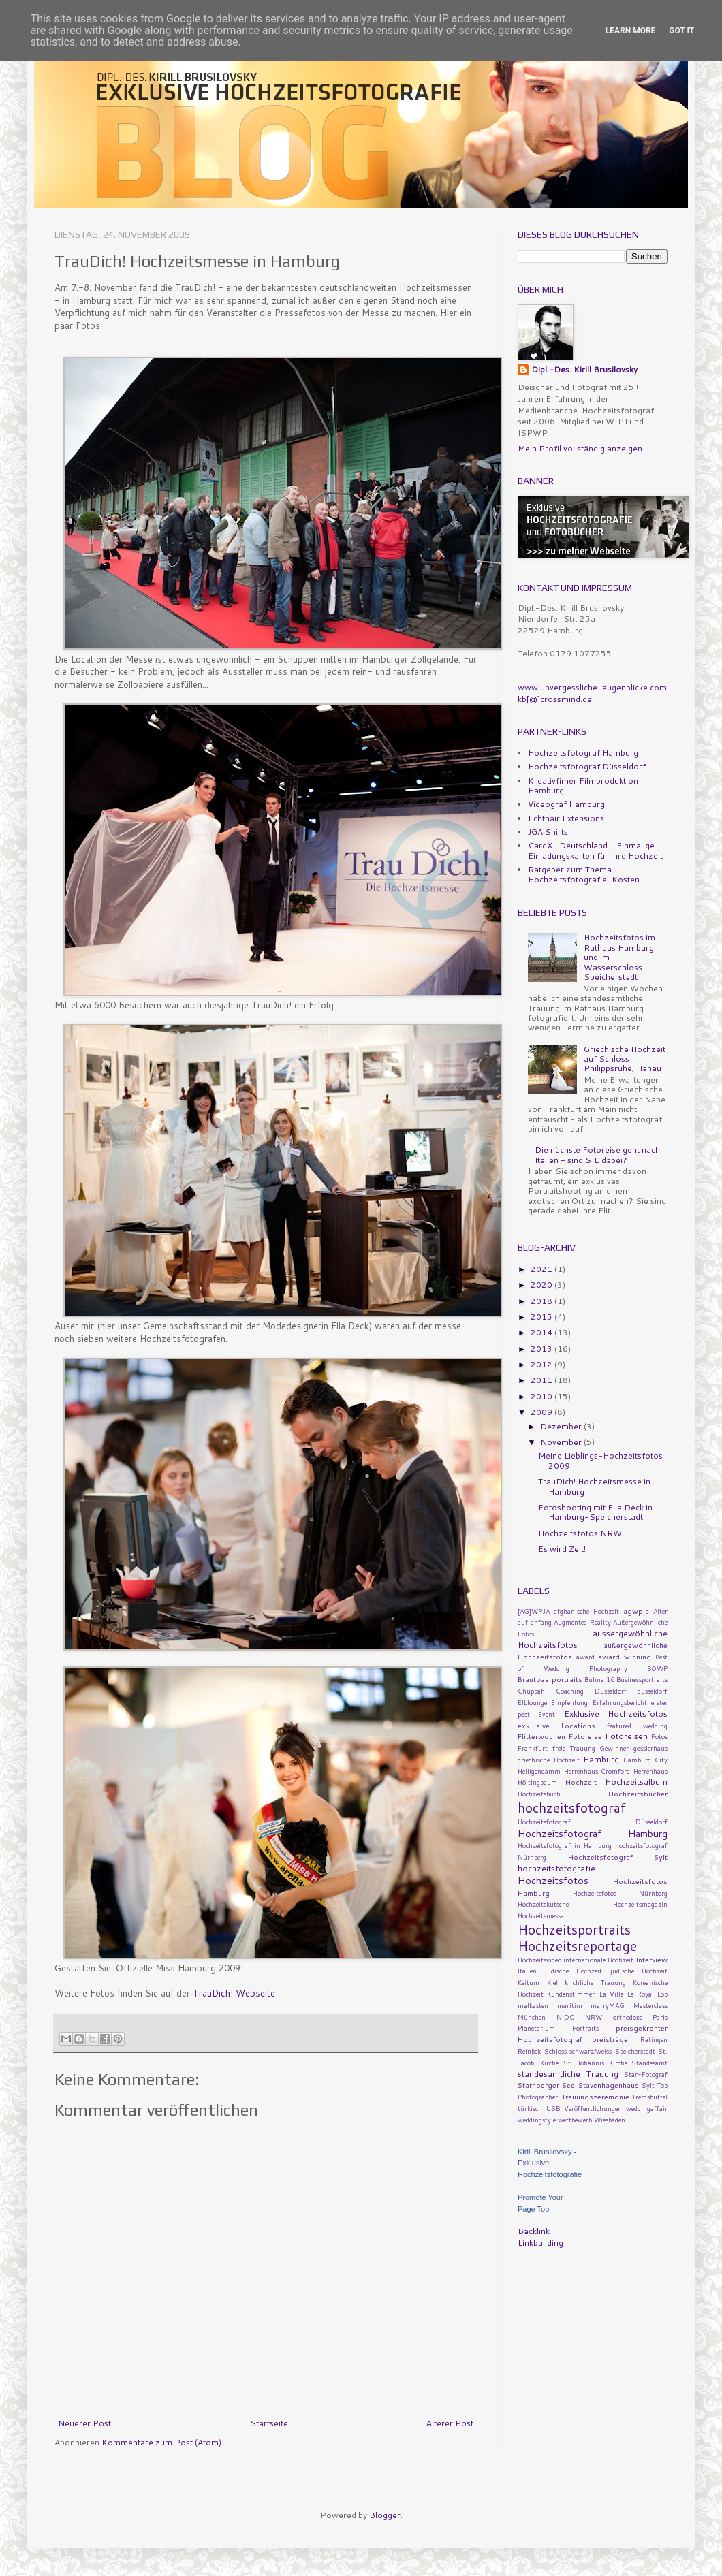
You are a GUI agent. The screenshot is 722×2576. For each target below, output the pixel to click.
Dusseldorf (611, 1691)
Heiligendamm (539, 1771)
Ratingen (654, 2039)
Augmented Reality (582, 1622)
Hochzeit (581, 1782)
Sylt (648, 2085)
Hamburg (601, 1759)
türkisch (530, 2108)
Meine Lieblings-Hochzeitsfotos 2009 (600, 1460)
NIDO (565, 2017)
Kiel (552, 1982)
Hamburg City (645, 1759)
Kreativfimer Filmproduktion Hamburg (583, 785)
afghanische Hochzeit (586, 1611)
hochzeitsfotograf (572, 1807)
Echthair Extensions (566, 818)
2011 (542, 1380)
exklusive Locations (556, 1725)
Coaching (570, 1691)
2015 (542, 1316)
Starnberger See (546, 2085)
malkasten (533, 2005)
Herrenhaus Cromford (597, 1771)
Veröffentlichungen (593, 2108)
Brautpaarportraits (550, 1679)
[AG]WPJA (534, 1611)
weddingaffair (647, 2108)
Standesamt (649, 2062)
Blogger (385, 2515)
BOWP (657, 1668)
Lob (662, 1994)
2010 (542, 1396)
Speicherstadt (635, 2051)
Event (546, 1714)
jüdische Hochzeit (639, 1970)
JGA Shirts (548, 832)
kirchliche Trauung (595, 1982)
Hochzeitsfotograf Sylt (618, 1856)
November (562, 1442)
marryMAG (608, 2005)
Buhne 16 (599, 1679)
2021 (542, 1269)
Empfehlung (569, 1702)
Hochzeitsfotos (553, 1880)
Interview (651, 1959)
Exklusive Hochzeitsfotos (616, 1713)
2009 (542, 1412)
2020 (542, 1284)
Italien (527, 1970)
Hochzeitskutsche (543, 1904)
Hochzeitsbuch (539, 1793)
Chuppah (531, 1691)
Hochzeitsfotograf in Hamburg (565, 1845)
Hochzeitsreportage (577, 1946)
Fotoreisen (626, 1736)
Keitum (528, 1982)
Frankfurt (533, 1748)
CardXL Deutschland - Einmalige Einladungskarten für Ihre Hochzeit (595, 850)
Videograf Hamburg (566, 804)
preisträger (611, 2039)
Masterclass (650, 2005)
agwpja (636, 1611)
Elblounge (532, 1702)
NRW (593, 2017)
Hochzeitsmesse (540, 1915)
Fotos (659, 1736)
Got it (681, 30)
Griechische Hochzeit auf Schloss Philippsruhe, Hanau (624, 1059)
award (585, 1656)
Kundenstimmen (571, 1994)
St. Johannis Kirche (595, 2062)
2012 (542, 1364)
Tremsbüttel (650, 2096)
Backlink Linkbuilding (540, 2236)
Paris (660, 2017)
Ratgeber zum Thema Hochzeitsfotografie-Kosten (584, 874)
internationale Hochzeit (598, 1960)
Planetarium (536, 2028)
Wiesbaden (609, 2120)
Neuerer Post (84, 2423)
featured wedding (637, 1725)
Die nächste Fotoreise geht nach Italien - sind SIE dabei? (597, 1154)
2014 (542, 1332)
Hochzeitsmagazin (640, 1904)
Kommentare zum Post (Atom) (161, 2442)
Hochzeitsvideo (539, 1960)
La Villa (611, 1994)
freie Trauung (573, 1748)
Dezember (562, 1426)
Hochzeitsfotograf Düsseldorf (587, 766)
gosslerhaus (650, 1748)
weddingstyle (537, 2120)
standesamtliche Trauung (568, 2074)
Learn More (631, 30)
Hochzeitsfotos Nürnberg (620, 1893)
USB (553, 2108)
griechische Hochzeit (549, 1759)
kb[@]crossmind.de (555, 699)
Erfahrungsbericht (620, 1702)
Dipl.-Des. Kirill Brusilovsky (584, 369)
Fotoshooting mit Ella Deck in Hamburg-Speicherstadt (595, 1512)
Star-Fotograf (646, 2074)
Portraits (585, 2028)
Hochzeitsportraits (574, 1929)
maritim (569, 2005)
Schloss (555, 2051)
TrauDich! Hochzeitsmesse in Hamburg (594, 1486)
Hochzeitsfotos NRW (580, 1533)
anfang (541, 1622)
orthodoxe (627, 2017)
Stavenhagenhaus (608, 2085)
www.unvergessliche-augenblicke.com (592, 687)
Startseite (269, 2423)
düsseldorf (653, 1691)
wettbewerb (575, 2120)
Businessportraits (642, 1679)
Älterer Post (449, 2423)
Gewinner (614, 1748)
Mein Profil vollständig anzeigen (580, 448)
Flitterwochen (541, 1736)
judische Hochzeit (574, 1970)
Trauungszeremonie (595, 2096)
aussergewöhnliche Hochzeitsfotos (593, 1639)
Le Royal (640, 1994)
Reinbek (529, 2051)
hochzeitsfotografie (556, 1868)
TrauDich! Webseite (234, 1993)
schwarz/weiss (590, 2051)
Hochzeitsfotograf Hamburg (583, 753)
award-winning (624, 1656)
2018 (542, 1301)
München (532, 2017)
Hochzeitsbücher (638, 1793)
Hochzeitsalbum (636, 1781)
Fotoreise (585, 1736)
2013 (542, 1348)
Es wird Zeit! (562, 1549)
